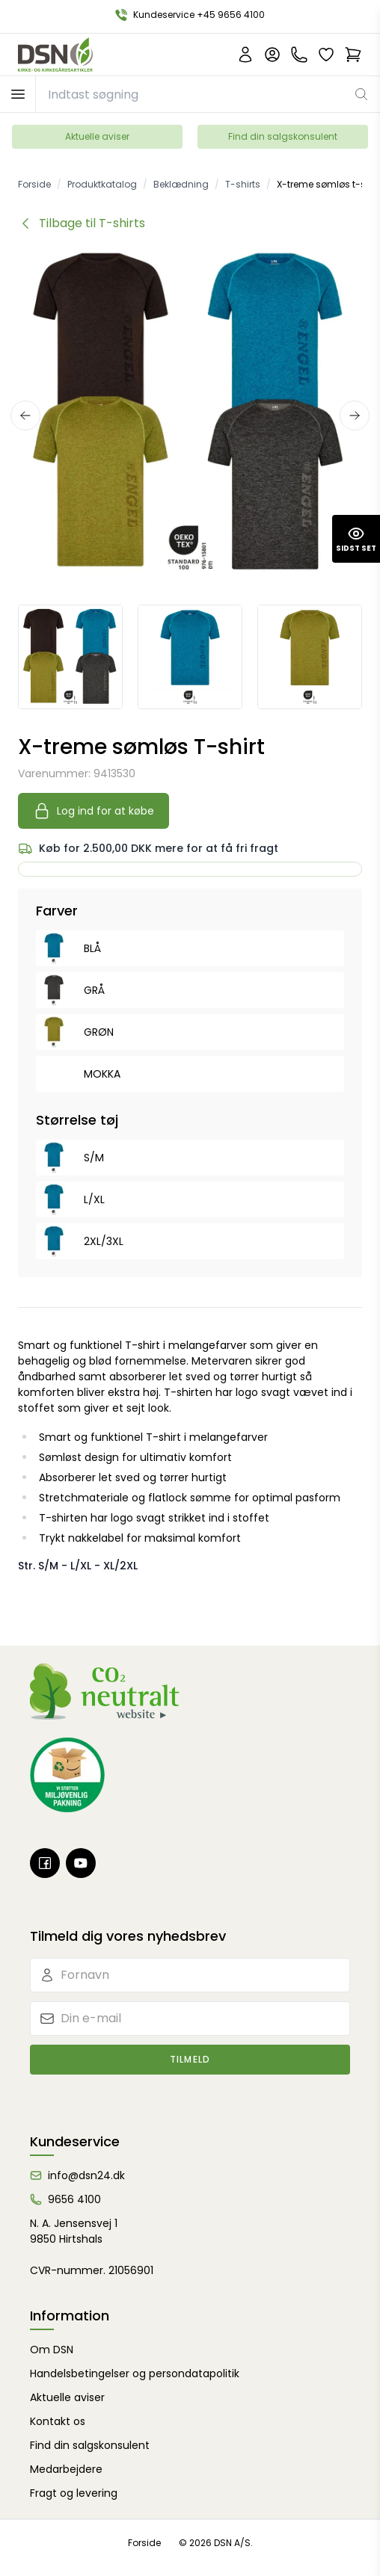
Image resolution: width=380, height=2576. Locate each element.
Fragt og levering (73, 2493)
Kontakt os (57, 2421)
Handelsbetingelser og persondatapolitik (134, 2373)
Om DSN (51, 2349)
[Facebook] (45, 1863)
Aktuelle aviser (97, 136)
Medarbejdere (66, 2469)
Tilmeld (190, 2059)
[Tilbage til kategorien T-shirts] (81, 223)
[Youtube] (81, 1863)
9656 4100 (74, 2199)
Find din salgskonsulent (282, 136)
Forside (144, 2542)
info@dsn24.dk (86, 2175)
